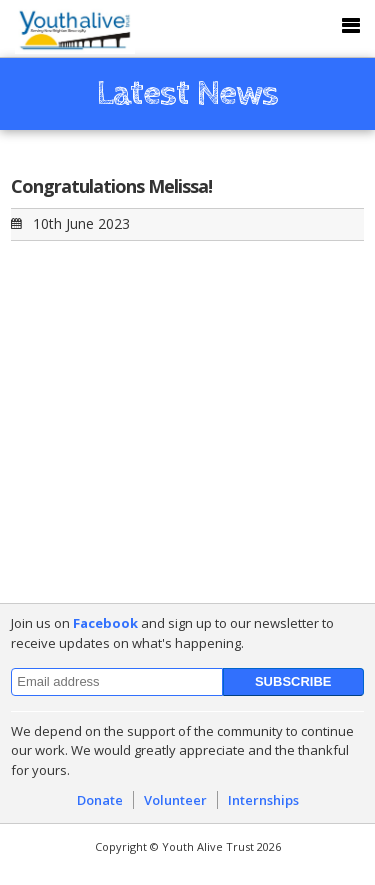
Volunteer (175, 800)
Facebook (105, 623)
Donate (100, 800)
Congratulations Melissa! (111, 186)
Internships (263, 800)
